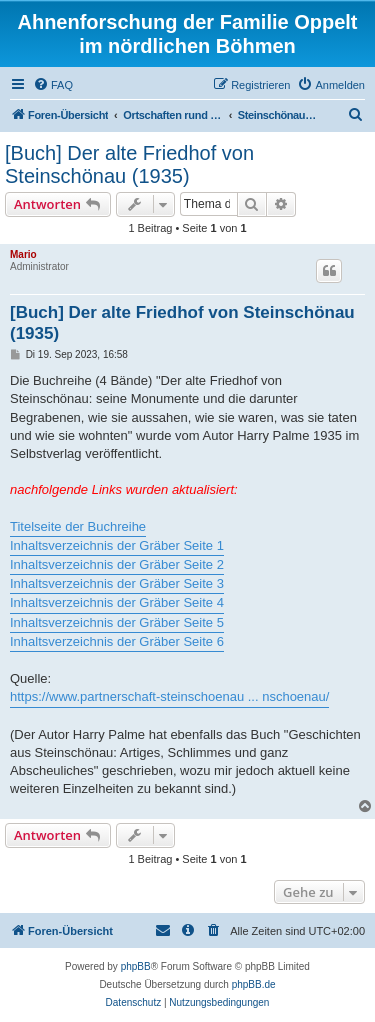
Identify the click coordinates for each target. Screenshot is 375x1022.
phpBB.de (254, 984)
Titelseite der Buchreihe (78, 526)
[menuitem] (53, 85)
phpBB (136, 966)
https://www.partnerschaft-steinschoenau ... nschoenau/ (169, 696)
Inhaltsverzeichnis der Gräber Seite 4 (117, 602)
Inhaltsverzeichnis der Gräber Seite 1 (117, 545)
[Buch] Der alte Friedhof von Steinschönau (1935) (129, 164)
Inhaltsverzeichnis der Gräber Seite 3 (117, 583)
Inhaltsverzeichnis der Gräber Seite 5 (117, 622)
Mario (23, 254)
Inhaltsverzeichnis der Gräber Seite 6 (117, 641)
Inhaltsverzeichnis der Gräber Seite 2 (117, 564)
